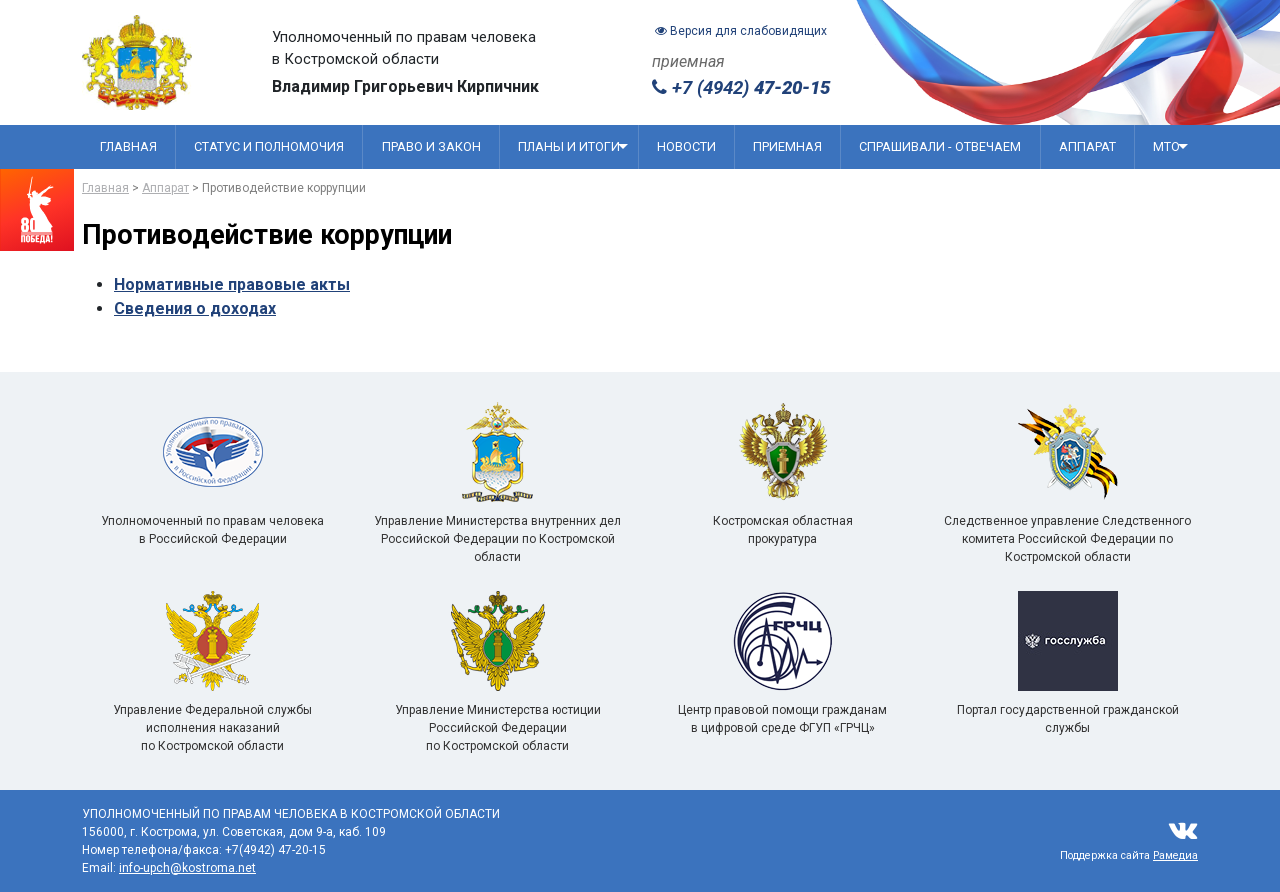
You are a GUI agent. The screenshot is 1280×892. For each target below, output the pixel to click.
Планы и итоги (573, 146)
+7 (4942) (741, 88)
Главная (128, 146)
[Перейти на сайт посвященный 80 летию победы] (37, 210)
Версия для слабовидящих (741, 31)
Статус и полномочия (269, 146)
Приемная (787, 146)
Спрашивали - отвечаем (940, 146)
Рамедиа (1175, 855)
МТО (1170, 146)
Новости (686, 146)
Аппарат (1087, 146)
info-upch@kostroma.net (187, 868)
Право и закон (431, 146)
